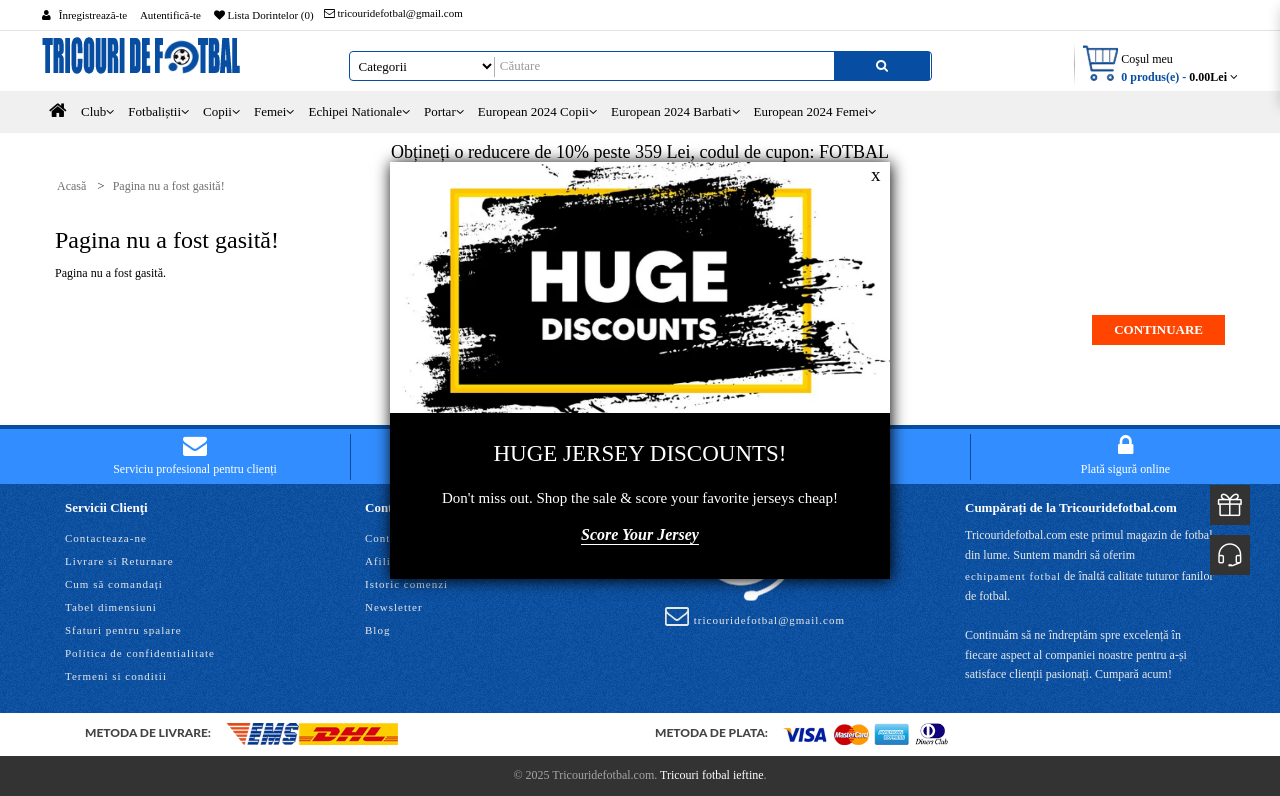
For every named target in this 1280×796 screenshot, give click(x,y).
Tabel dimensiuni (111, 607)
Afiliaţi (385, 561)
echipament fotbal (1013, 576)
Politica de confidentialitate (140, 653)
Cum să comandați (114, 584)
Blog (377, 630)
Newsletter (394, 607)
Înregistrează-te (93, 15)
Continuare (1158, 329)
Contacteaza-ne (106, 538)
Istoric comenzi (406, 584)
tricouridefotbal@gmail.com (393, 13)
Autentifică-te (170, 15)
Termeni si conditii (116, 676)
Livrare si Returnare (119, 561)
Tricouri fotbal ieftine (712, 775)
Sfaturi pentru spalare (123, 630)
